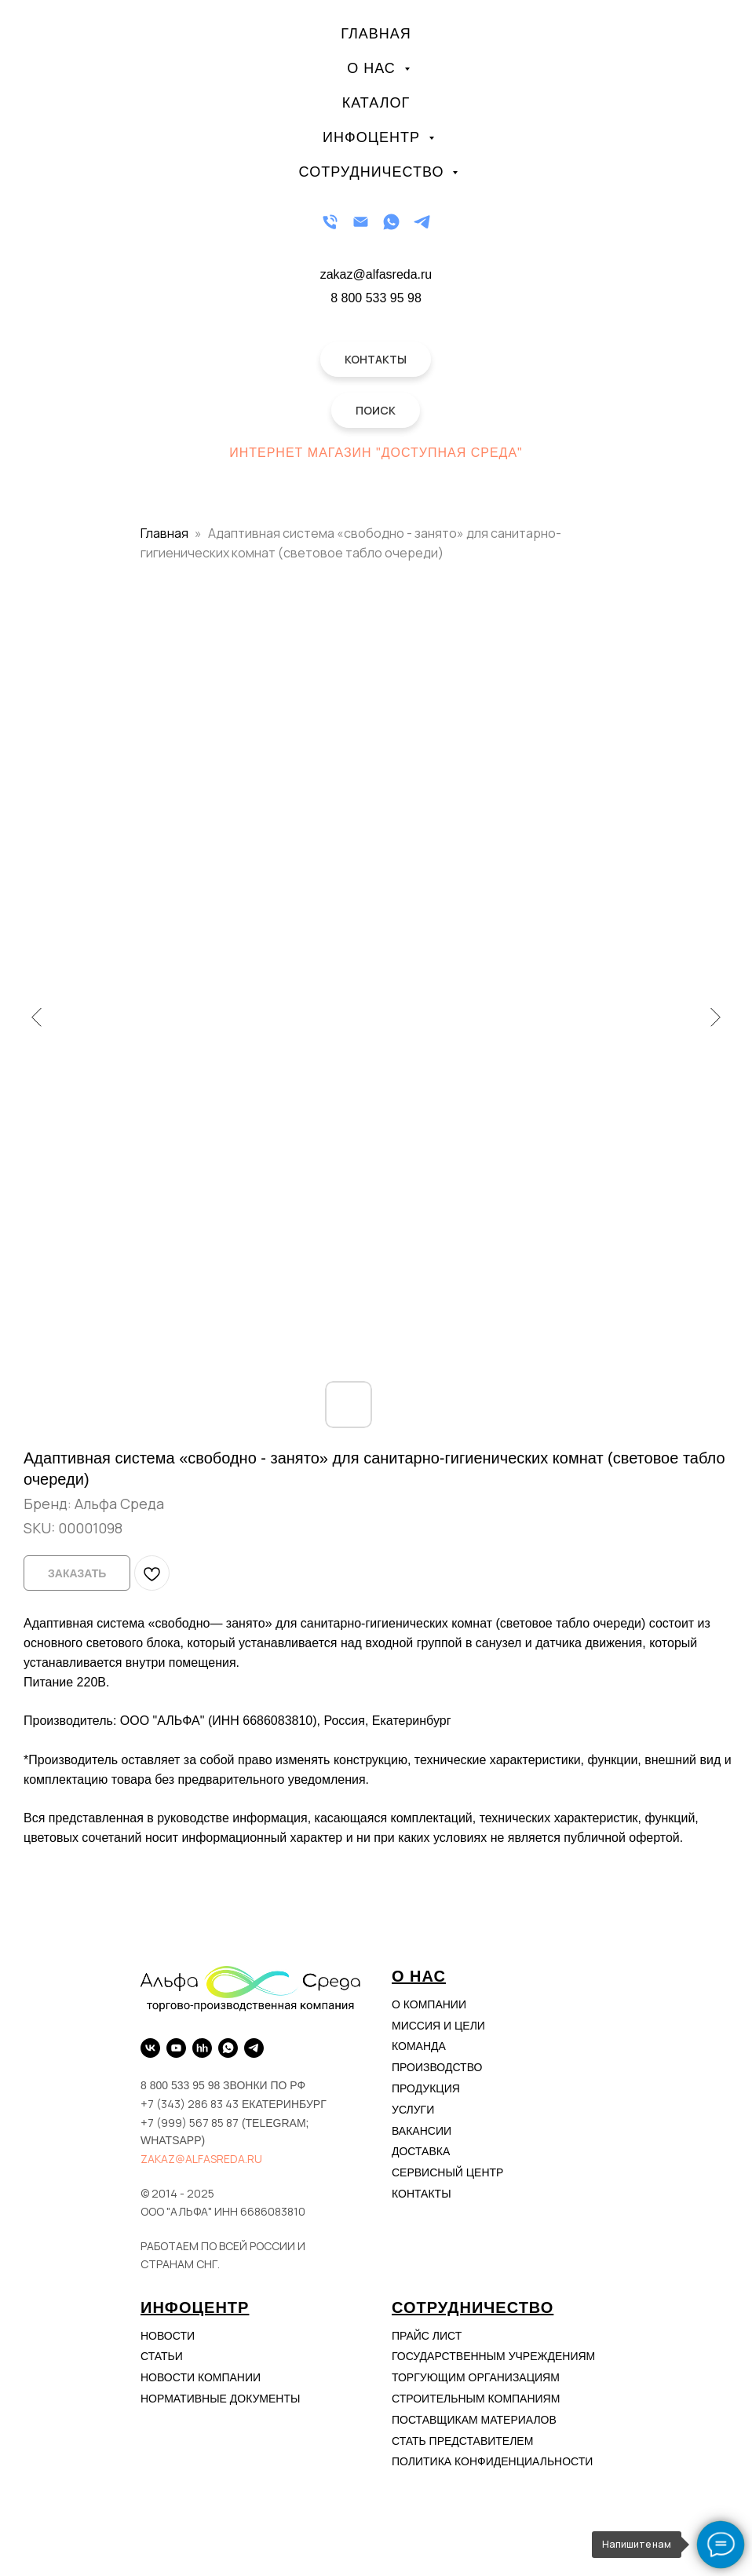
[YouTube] (176, 2048)
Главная (376, 34)
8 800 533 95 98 (376, 298)
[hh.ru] (202, 2048)
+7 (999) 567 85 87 (190, 2122)
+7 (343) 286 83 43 (190, 2103)
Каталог (376, 103)
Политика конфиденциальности (492, 2461)
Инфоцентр (374, 137)
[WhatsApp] (391, 222)
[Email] (361, 222)
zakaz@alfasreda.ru (201, 2158)
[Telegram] (422, 222)
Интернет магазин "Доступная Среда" (376, 452)
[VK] (150, 2048)
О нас (373, 68)
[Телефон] (330, 222)
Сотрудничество (374, 172)
